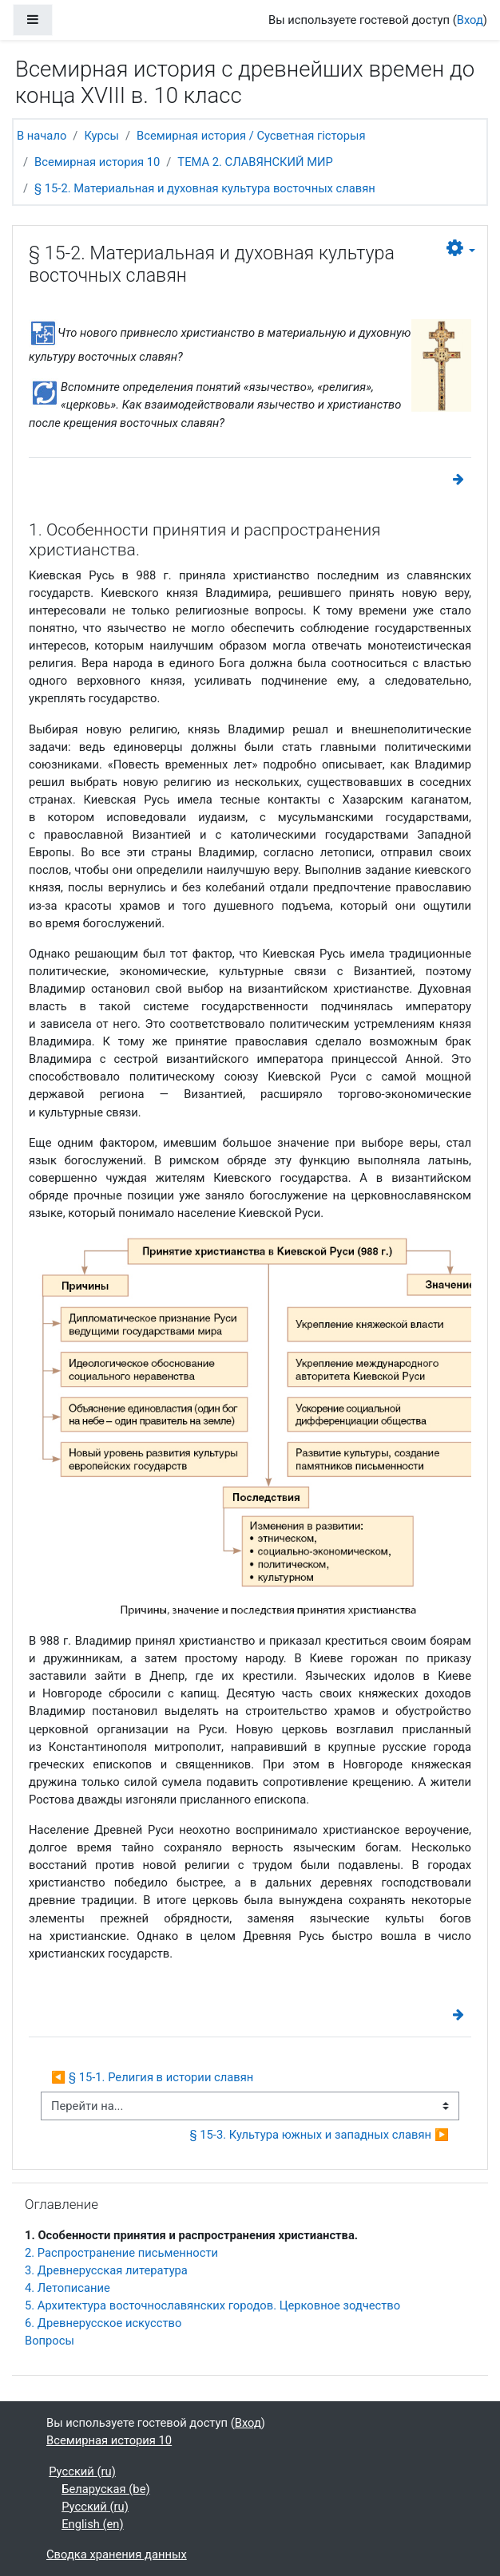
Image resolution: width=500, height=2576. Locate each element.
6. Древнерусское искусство (103, 2323)
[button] (460, 248)
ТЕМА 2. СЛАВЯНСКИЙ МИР (255, 162)
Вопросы (49, 2340)
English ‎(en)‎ (92, 2524)
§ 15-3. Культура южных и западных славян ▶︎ (319, 2135)
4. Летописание (67, 2288)
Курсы (101, 135)
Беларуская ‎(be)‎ (105, 2489)
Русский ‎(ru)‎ (82, 2471)
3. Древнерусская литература (106, 2270)
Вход (470, 20)
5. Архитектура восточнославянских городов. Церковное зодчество (212, 2305)
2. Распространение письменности (121, 2253)
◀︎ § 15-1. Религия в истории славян (152, 2077)
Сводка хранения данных (116, 2554)
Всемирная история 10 (97, 162)
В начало (41, 135)
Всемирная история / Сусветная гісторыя (251, 135)
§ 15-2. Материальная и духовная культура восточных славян (204, 188)
